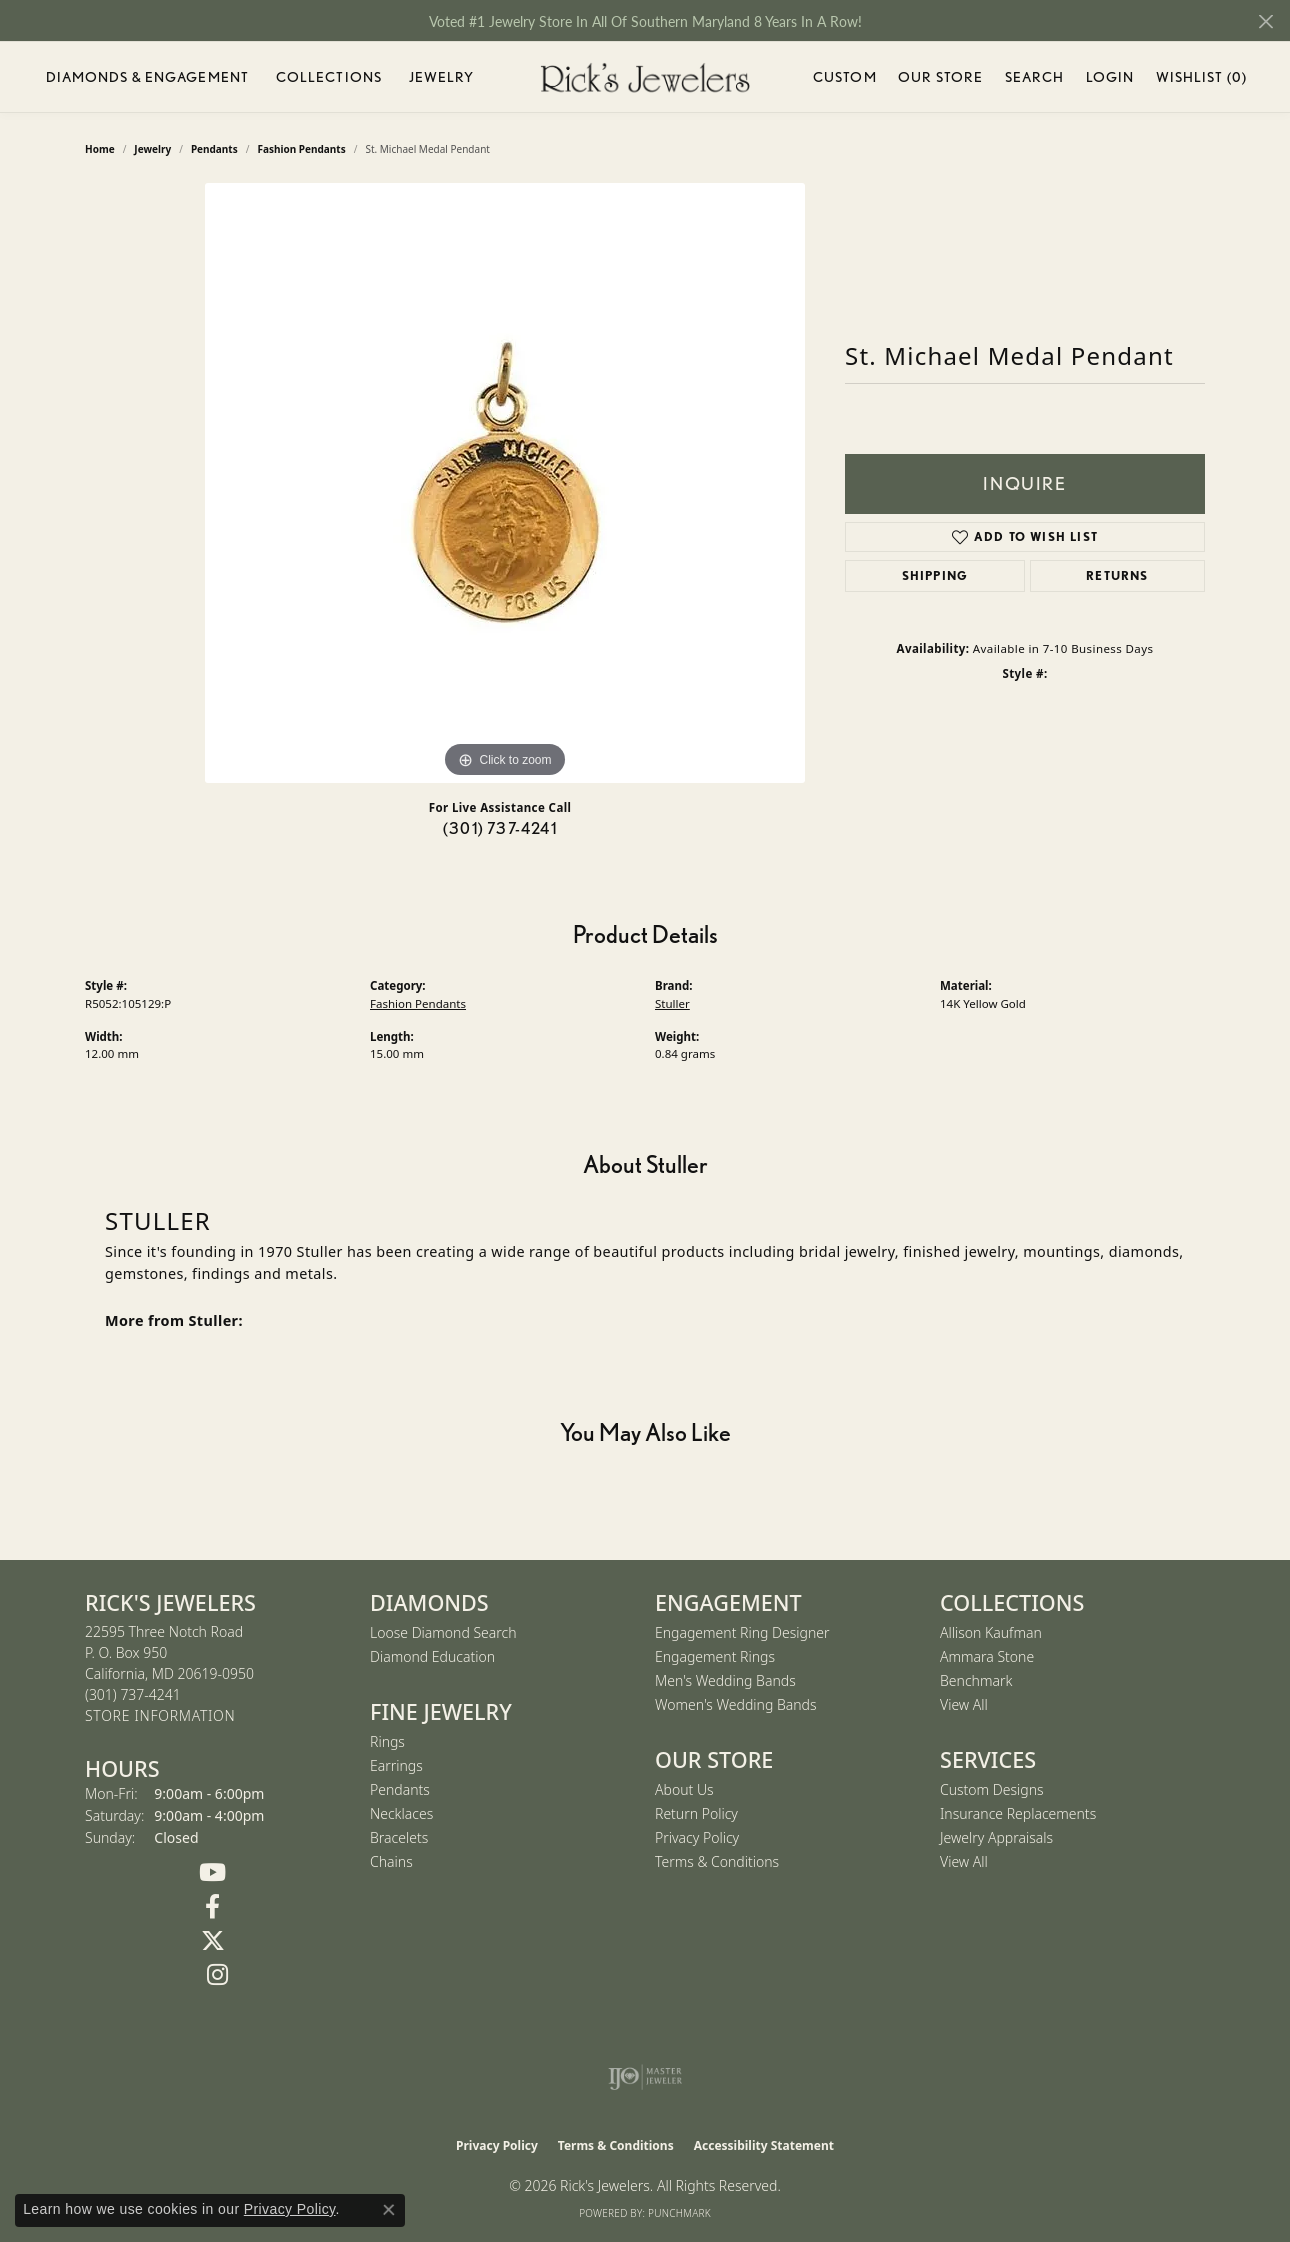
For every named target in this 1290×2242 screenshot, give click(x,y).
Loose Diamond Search (443, 1632)
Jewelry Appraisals (996, 1837)
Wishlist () (1201, 80)
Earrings (396, 1765)
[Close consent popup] (389, 2210)
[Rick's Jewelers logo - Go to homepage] (645, 77)
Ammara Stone (987, 1656)
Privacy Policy (697, 1837)
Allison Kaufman (991, 1632)
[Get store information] (160, 1716)
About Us (684, 1789)
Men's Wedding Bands (725, 1680)
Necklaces (401, 1813)
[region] (505, 483)
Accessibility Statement (764, 2145)
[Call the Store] (133, 1694)
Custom (845, 77)
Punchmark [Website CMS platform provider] (679, 2213)
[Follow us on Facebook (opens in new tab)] (212, 1907)
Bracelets (399, 1837)
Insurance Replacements (1018, 1813)
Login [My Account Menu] (1110, 80)
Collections (329, 77)
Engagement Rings (715, 1656)
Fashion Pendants (418, 1003)
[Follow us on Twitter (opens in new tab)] (212, 1941)
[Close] (1265, 21)
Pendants (400, 1789)
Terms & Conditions (717, 1861)
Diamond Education (432, 1656)
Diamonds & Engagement (148, 77)
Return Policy (696, 1813)
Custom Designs (992, 1789)
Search (1035, 77)
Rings (387, 1741)
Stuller (672, 1003)
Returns (1117, 575)
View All (964, 1704)
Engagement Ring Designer (742, 1632)
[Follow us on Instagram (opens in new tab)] (217, 1975)
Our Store (940, 77)
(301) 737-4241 (500, 828)
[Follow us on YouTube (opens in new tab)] (212, 1873)
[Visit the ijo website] (645, 2077)
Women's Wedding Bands (736, 1704)
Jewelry (442, 77)
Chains (391, 1861)
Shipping (935, 575)
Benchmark (976, 1680)
